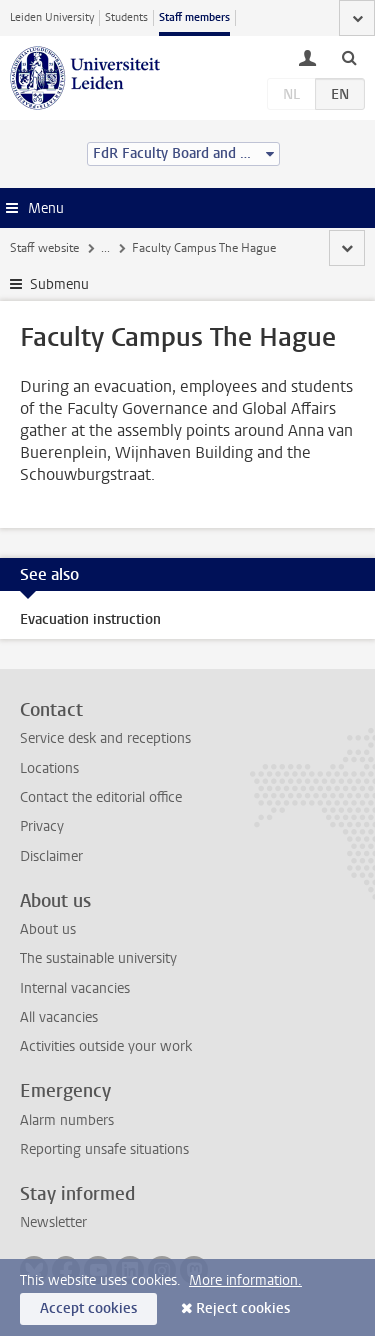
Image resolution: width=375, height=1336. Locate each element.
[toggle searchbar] (349, 57)
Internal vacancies (75, 988)
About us (48, 929)
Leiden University (52, 17)
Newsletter (53, 1222)
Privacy (42, 826)
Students (126, 17)
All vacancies (59, 1017)
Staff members (194, 17)
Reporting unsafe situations (104, 1149)
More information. (245, 1280)
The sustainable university (98, 958)
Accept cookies (88, 1308)
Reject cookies (243, 1308)
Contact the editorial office (101, 797)
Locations (49, 768)
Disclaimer (51, 856)
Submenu (59, 284)
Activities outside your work (106, 1046)
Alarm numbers (67, 1120)
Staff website (44, 248)
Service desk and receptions (105, 738)
